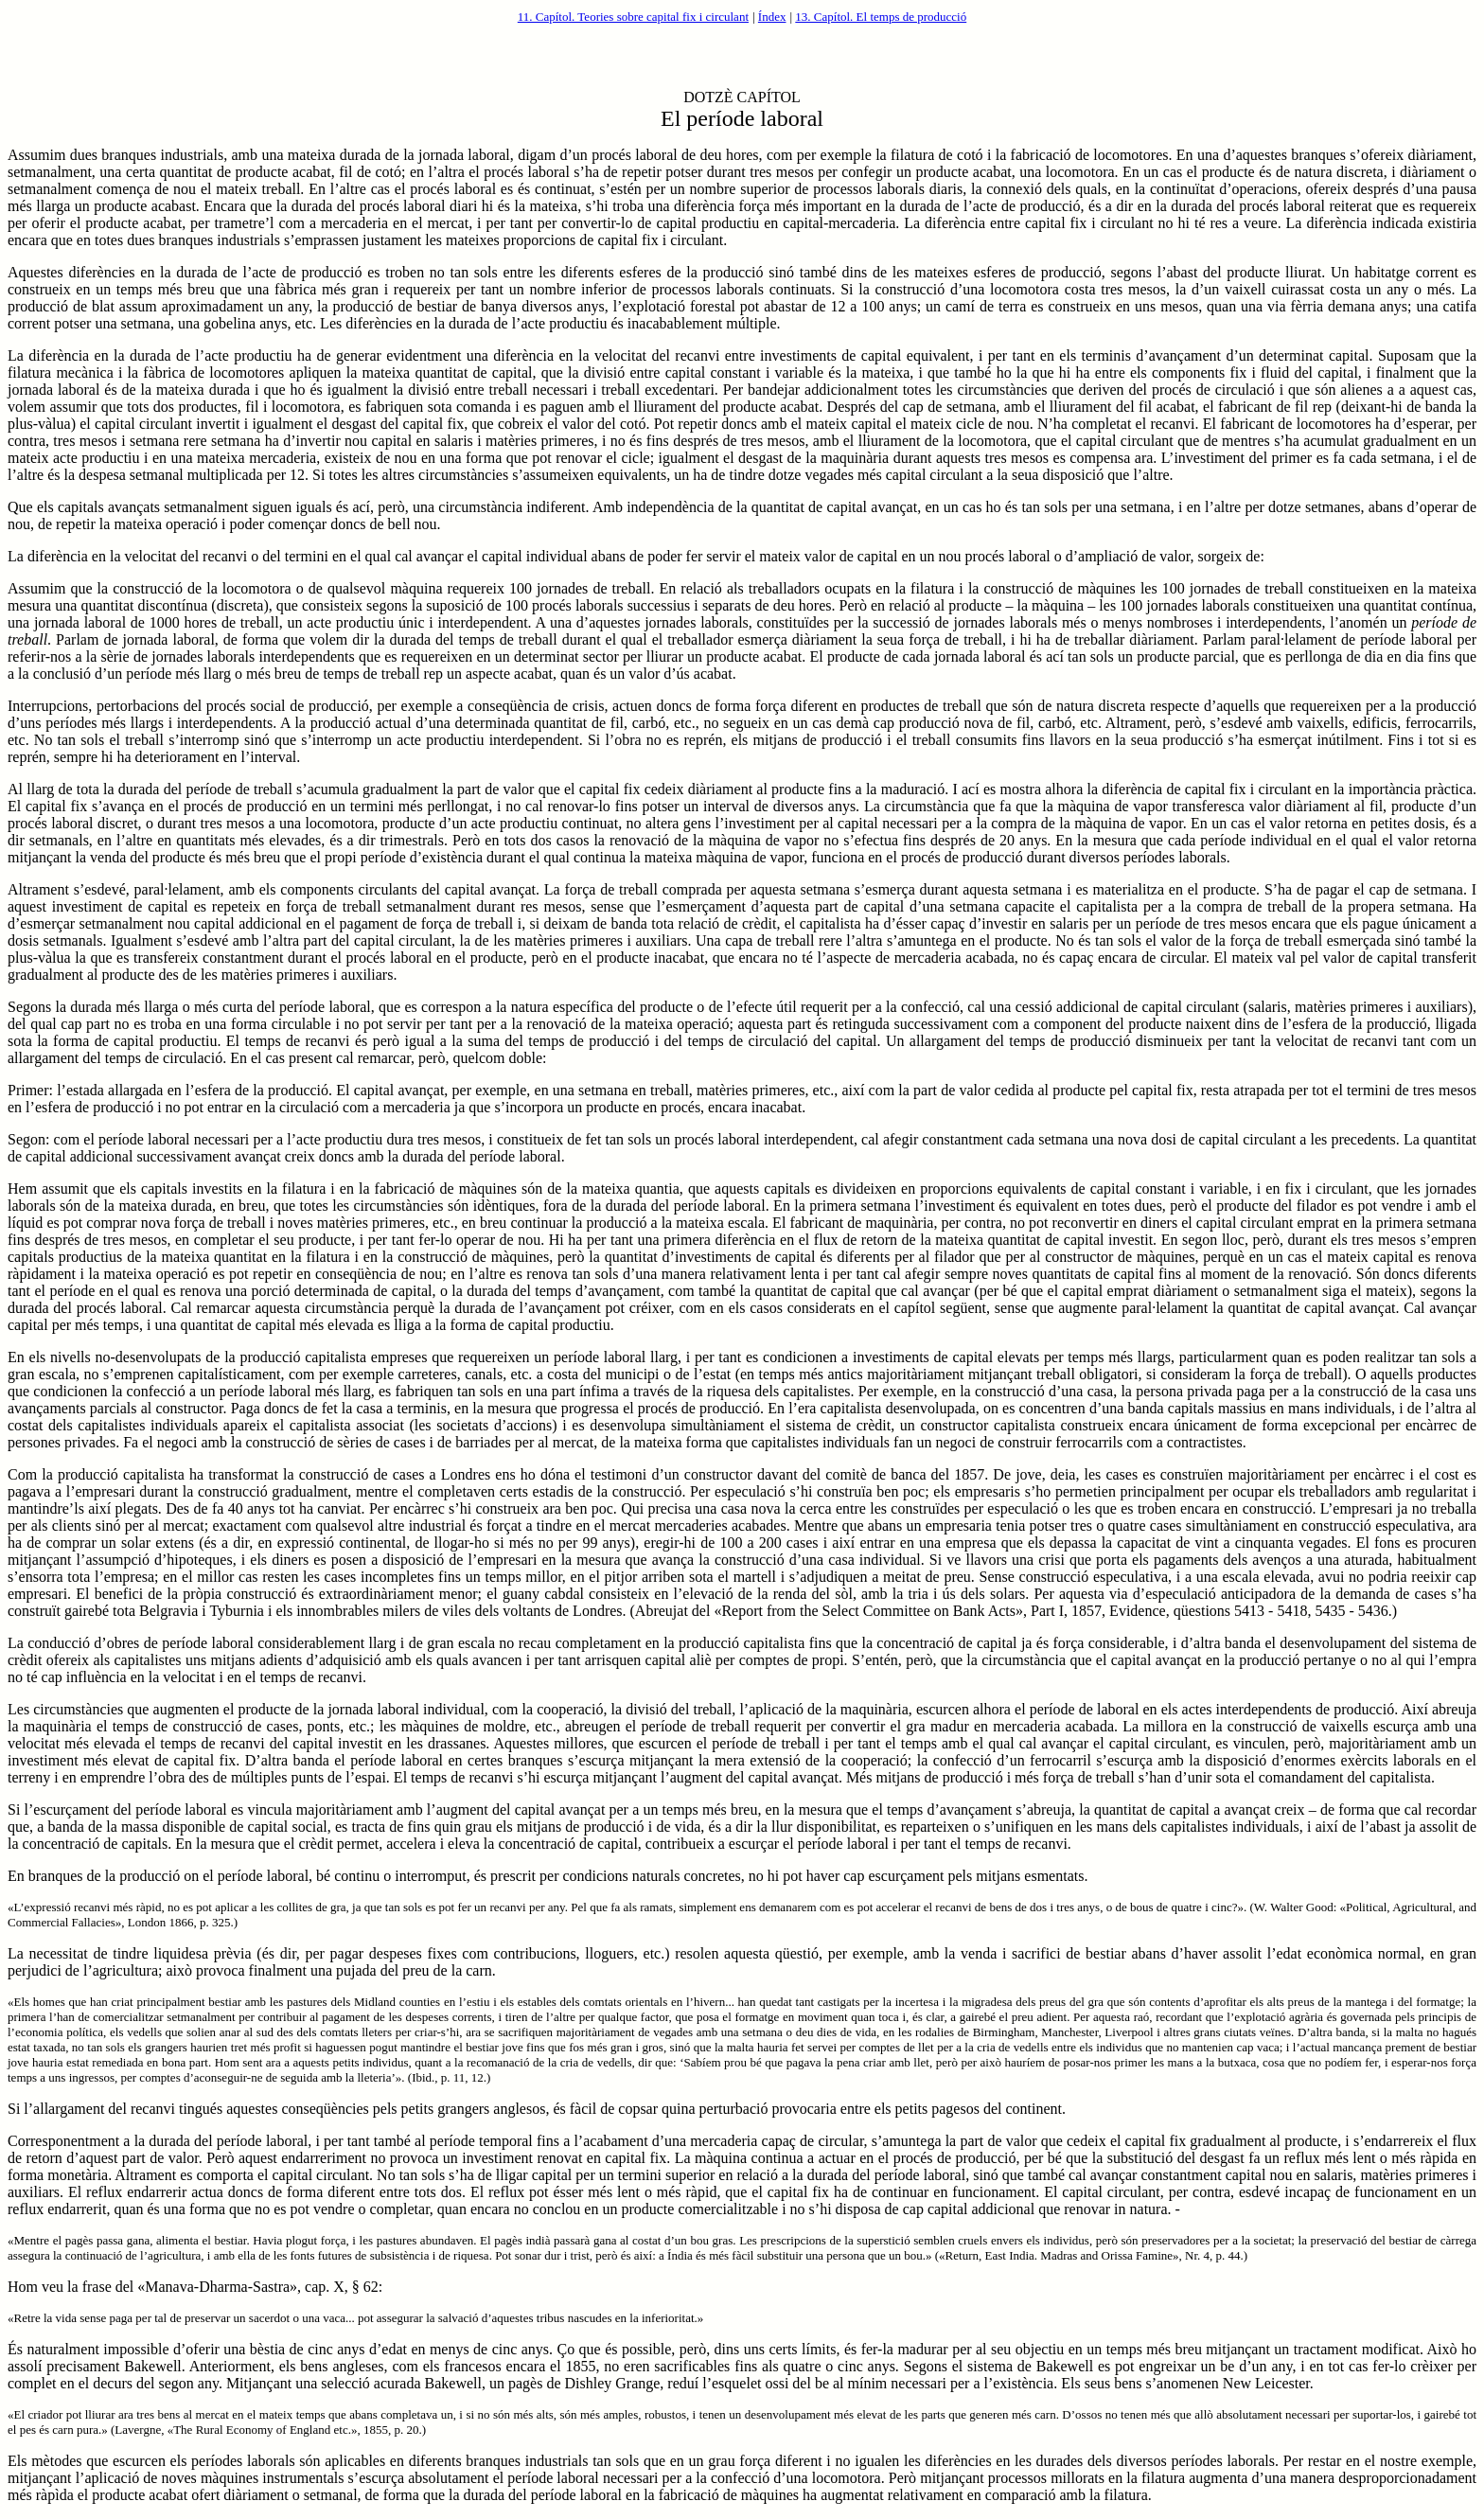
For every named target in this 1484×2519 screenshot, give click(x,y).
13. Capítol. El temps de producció (880, 16)
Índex (772, 16)
